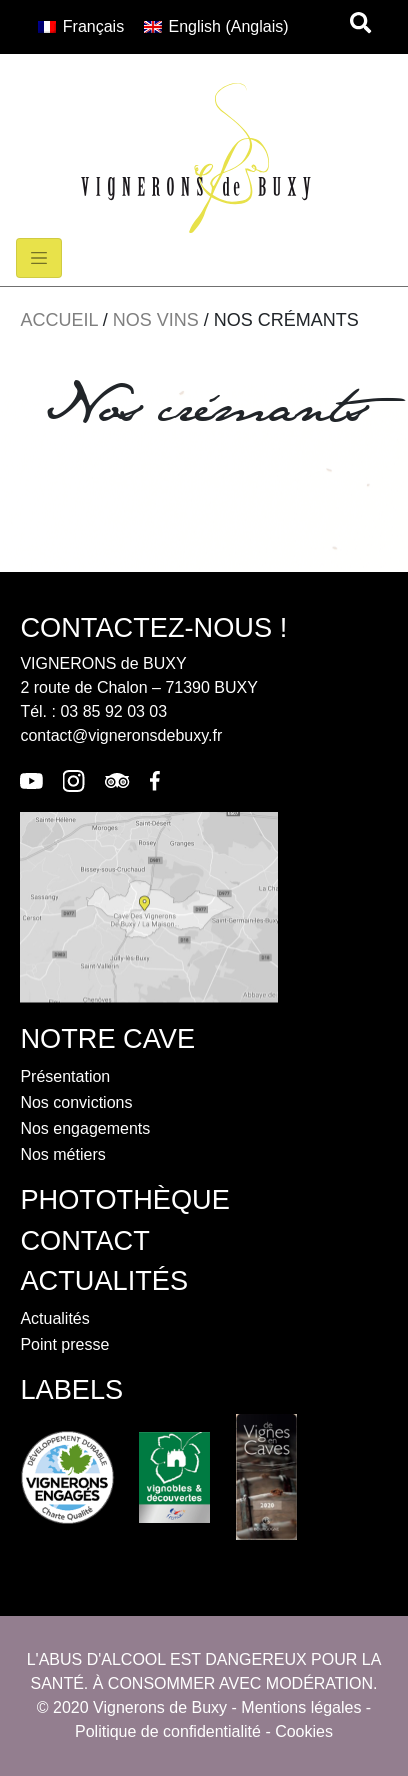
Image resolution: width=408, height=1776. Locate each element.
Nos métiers (62, 1154)
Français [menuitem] (93, 26)
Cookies (304, 1731)
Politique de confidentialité (168, 1731)
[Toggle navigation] (39, 258)
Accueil (58, 320)
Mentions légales (301, 1707)
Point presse (64, 1344)
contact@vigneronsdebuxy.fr (121, 735)
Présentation (65, 1076)
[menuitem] (81, 27)
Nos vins (156, 320)
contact (84, 1240)
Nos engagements (85, 1128)
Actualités (54, 1318)
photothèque (124, 1199)
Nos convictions (76, 1102)
